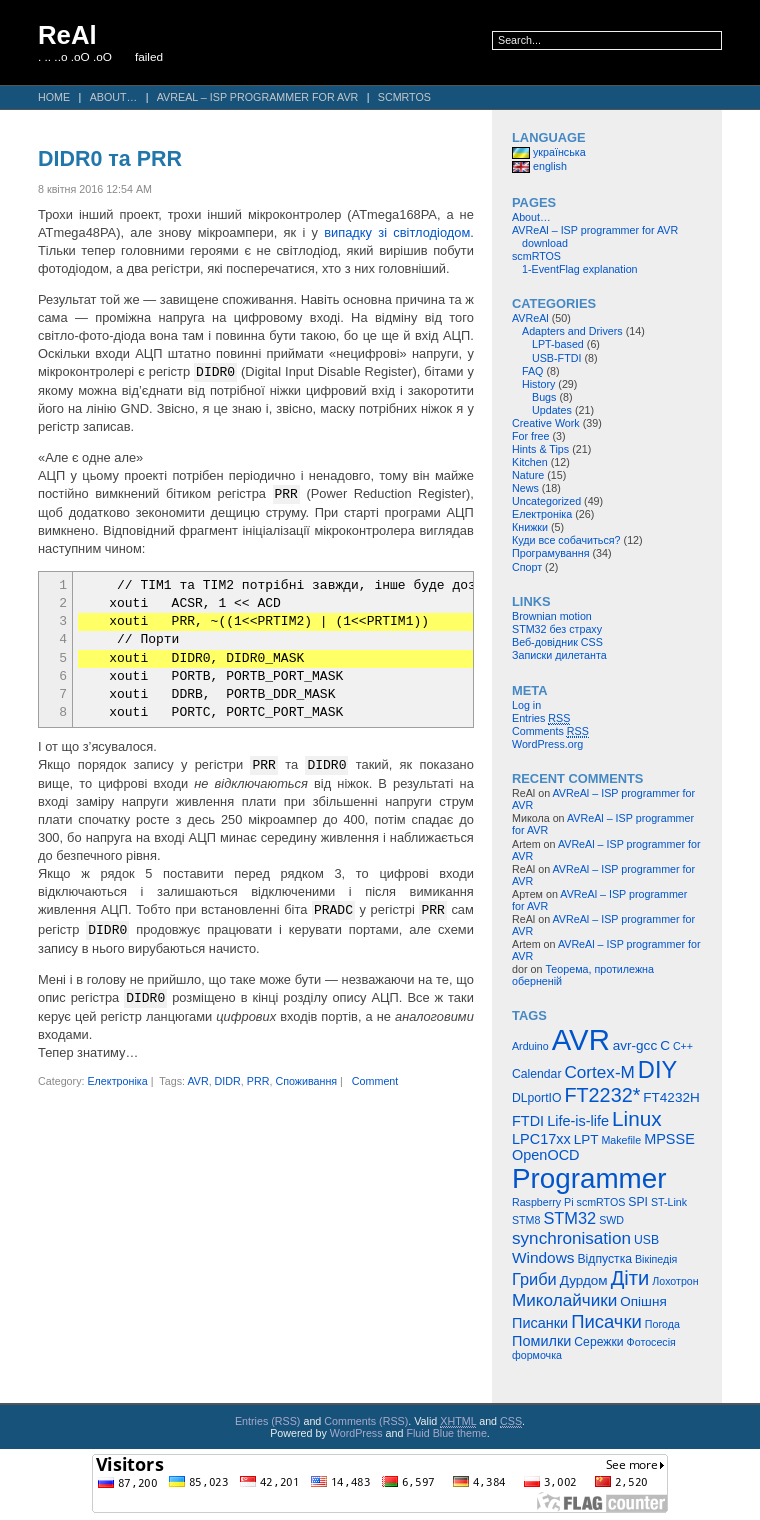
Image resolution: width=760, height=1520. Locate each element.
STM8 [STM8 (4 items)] (526, 1220)
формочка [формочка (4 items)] (537, 1355)
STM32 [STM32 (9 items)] (569, 1218)
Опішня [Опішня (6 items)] (643, 1301)
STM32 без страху (557, 629)
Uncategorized (546, 501)
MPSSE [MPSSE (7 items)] (669, 1139)
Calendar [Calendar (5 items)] (536, 1074)
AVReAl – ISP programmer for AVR (258, 97)
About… (114, 97)
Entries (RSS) (268, 1421)
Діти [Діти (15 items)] (630, 1278)
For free (531, 436)
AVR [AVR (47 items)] (581, 1039)
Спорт (527, 567)
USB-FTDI (556, 358)
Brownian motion (552, 616)
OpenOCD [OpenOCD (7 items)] (546, 1155)
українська (549, 152)
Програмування (551, 553)
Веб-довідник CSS (557, 642)
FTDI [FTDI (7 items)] (528, 1121)
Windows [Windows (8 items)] (543, 1257)
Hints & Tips (540, 449)
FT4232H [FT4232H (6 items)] (671, 1097)
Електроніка (117, 1080)
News (525, 488)
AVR (197, 1080)
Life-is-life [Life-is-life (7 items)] (578, 1121)
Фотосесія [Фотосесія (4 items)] (651, 1342)
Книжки (530, 527)
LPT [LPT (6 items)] (586, 1139)
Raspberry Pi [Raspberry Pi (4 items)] (543, 1202)
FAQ (532, 371)
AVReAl (530, 318)
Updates (552, 410)
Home (54, 97)
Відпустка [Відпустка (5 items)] (604, 1259)
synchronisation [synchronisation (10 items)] (571, 1238)
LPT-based (558, 344)
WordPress (356, 1433)
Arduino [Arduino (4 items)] (530, 1046)
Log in (526, 705)
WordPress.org (547, 744)
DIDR (228, 1080)
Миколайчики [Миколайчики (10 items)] (564, 1300)
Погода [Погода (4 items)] (662, 1324)
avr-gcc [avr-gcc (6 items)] (635, 1045)
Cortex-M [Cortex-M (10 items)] (599, 1072)
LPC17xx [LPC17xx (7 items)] (541, 1139)
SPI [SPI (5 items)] (638, 1202)
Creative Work (546, 423)
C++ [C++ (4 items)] (683, 1046)
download (545, 243)
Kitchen (530, 462)
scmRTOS (404, 97)
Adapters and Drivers (572, 331)
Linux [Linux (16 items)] (637, 1118)
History (538, 384)
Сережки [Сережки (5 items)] (598, 1342)
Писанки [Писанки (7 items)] (540, 1323)
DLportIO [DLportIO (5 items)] (536, 1098)
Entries (541, 718)
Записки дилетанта (559, 655)
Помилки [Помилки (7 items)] (541, 1341)
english (539, 166)
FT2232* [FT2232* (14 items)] (602, 1095)
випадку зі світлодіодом (397, 232)
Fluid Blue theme (446, 1433)
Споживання (306, 1080)
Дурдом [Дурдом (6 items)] (584, 1280)
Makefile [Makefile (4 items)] (621, 1140)
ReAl (67, 35)
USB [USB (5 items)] (646, 1240)
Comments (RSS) (366, 1421)
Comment (375, 1080)
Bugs (544, 397)
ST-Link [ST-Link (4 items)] (669, 1202)
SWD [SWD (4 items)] (611, 1220)
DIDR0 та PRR (110, 159)
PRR (258, 1080)
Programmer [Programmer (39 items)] (589, 1178)
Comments (550, 731)
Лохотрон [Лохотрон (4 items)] (675, 1281)
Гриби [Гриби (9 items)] (534, 1279)
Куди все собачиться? (566, 540)
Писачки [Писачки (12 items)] (606, 1321)
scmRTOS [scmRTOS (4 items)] (601, 1202)
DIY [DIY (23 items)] (657, 1070)
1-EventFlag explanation (580, 269)
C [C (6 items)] (665, 1045)
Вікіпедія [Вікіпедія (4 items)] (656, 1259)
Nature (528, 475)
